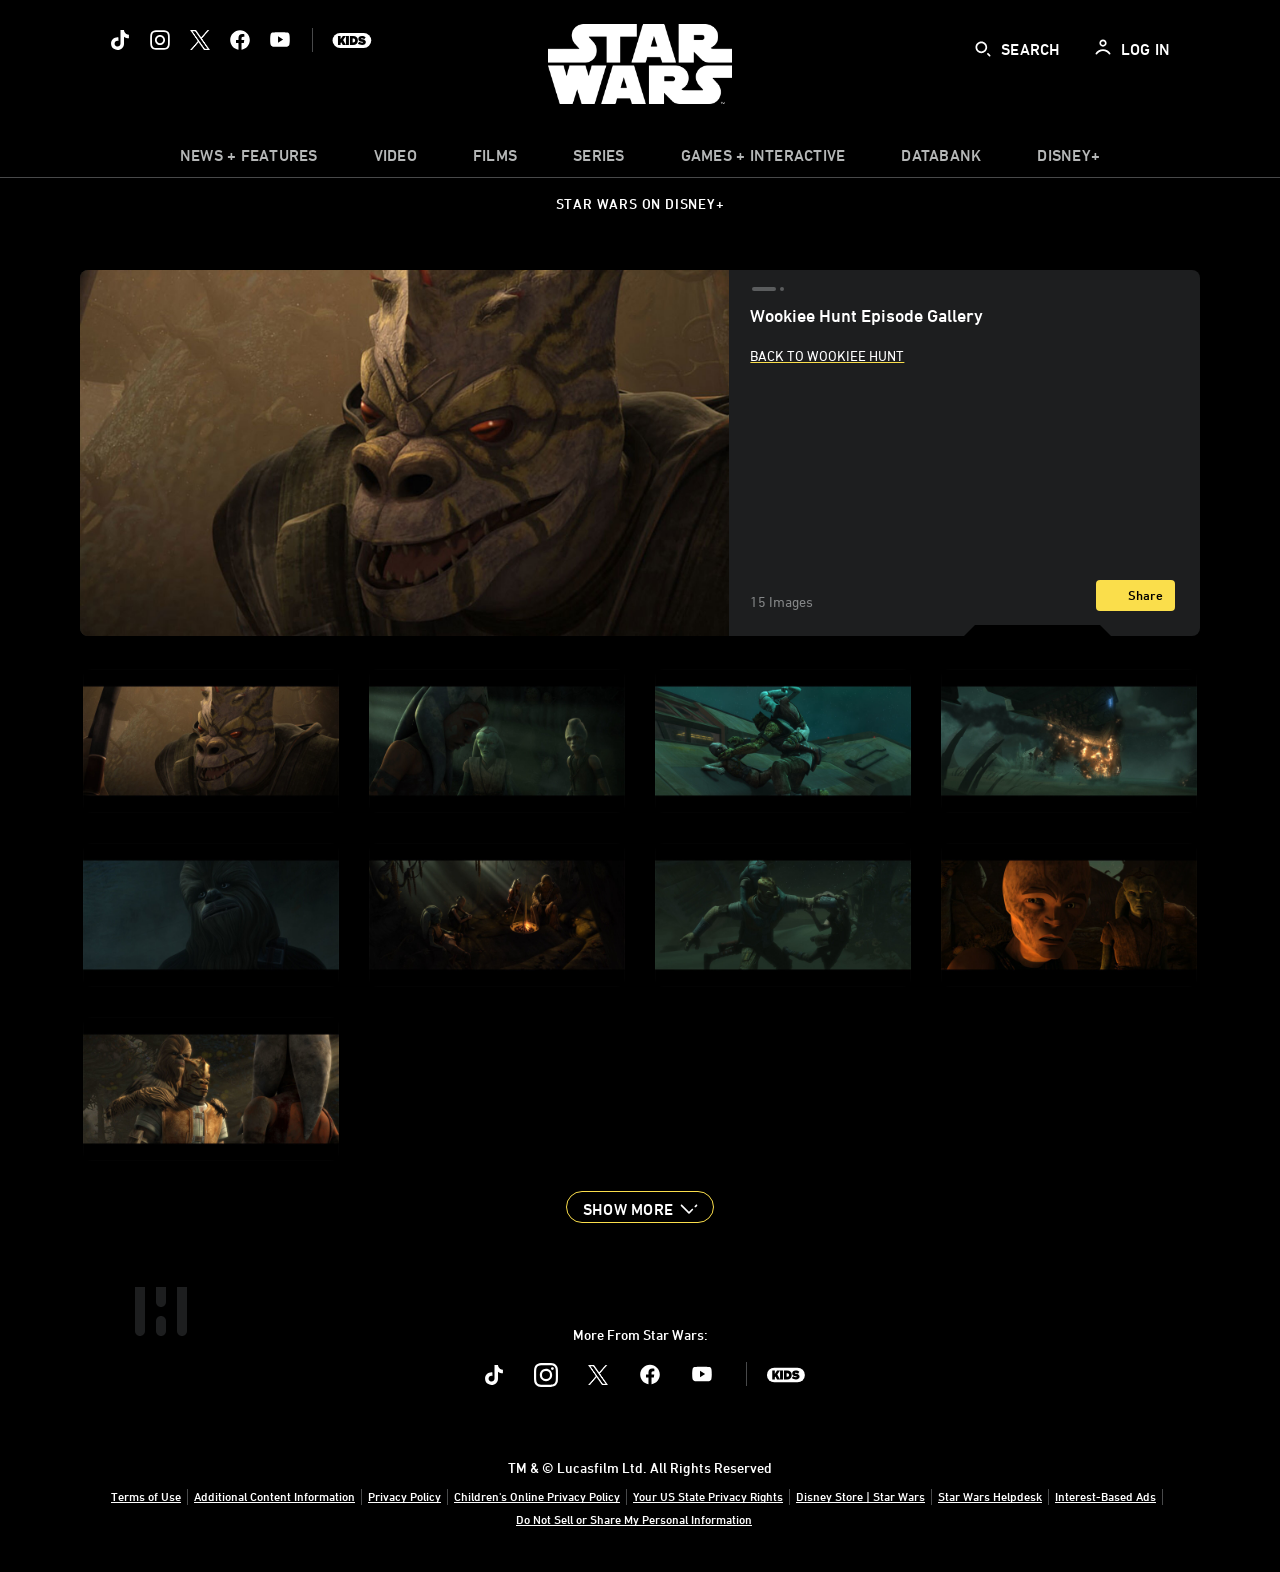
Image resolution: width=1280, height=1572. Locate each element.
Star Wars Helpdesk (990, 1496)
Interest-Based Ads (1105, 1496)
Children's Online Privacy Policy (537, 1496)
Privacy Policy (404, 1496)
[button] (640, 1207)
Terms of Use (146, 1496)
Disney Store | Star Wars (860, 1496)
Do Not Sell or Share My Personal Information (634, 1519)
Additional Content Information (274, 1496)
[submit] (983, 49)
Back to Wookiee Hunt (827, 355)
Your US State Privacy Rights (708, 1496)
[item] (249, 160)
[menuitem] (395, 160)
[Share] (1135, 595)
